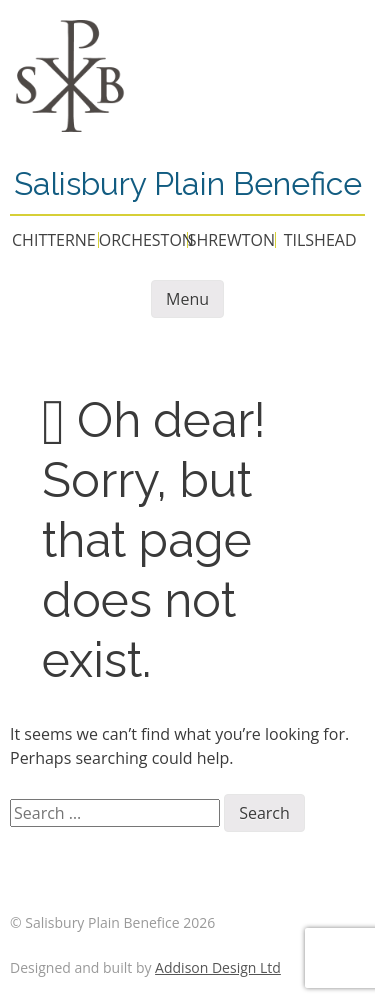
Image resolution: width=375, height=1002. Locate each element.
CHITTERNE (54, 240)
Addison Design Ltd (218, 967)
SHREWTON (231, 240)
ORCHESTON (146, 240)
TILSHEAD (320, 240)
